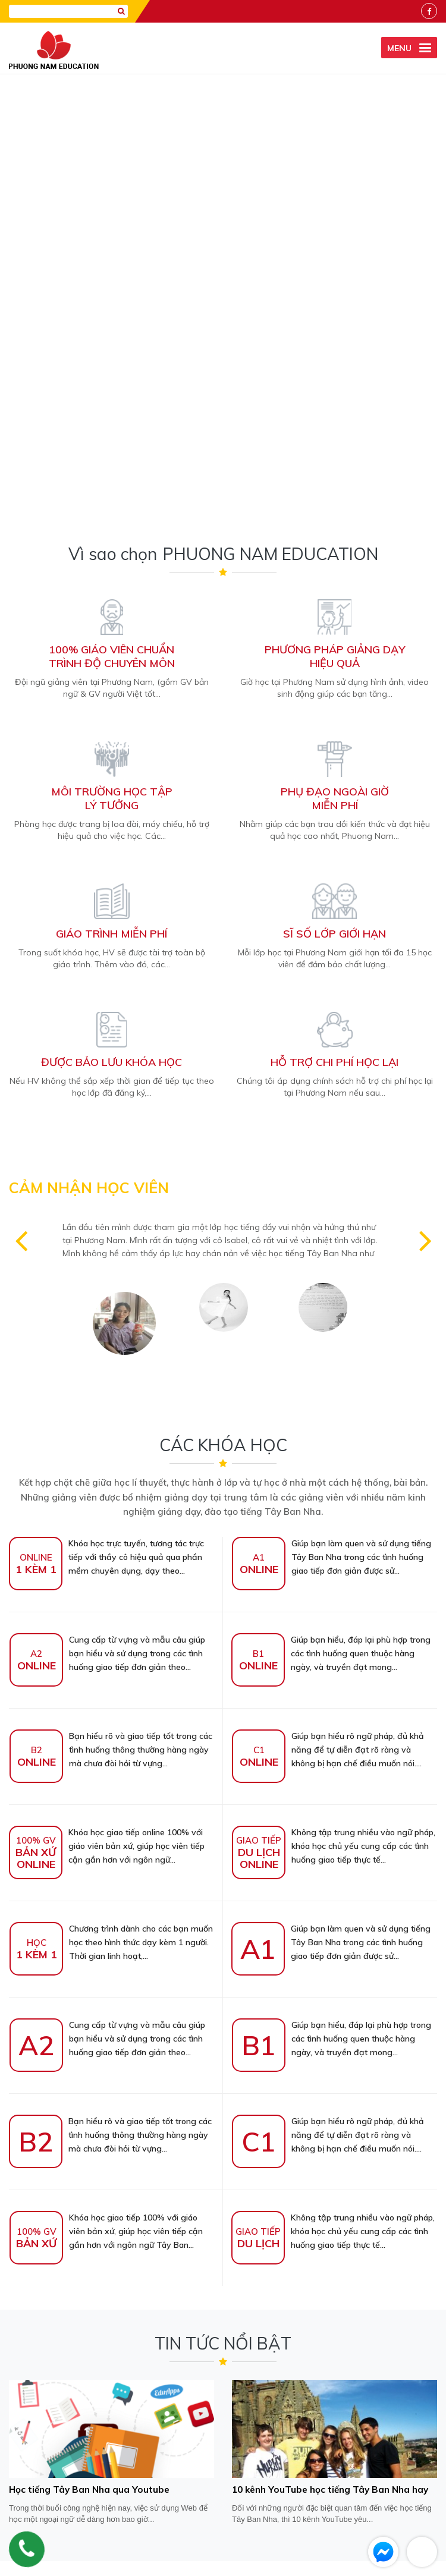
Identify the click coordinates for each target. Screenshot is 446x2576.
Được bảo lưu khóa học (111, 625)
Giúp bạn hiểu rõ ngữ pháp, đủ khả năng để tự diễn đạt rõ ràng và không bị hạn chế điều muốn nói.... (328, 1312)
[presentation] (222, 2297)
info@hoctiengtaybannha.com (334, 2495)
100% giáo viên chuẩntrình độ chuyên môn (112, 219)
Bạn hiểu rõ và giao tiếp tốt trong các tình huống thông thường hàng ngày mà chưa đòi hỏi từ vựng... (111, 1312)
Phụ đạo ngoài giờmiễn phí (335, 361)
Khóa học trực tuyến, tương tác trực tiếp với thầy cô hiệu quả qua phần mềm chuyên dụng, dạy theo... (106, 1120)
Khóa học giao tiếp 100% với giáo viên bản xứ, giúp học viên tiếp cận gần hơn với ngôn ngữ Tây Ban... (106, 1794)
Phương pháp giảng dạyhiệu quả (335, 219)
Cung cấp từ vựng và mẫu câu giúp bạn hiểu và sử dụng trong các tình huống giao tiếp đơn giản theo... (107, 1216)
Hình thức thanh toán (282, 2526)
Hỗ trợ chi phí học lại (334, 625)
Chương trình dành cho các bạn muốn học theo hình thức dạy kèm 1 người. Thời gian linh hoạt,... (111, 1505)
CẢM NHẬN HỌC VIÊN (89, 751)
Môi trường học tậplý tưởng (111, 361)
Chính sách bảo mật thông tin (179, 2526)
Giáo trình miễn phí (111, 497)
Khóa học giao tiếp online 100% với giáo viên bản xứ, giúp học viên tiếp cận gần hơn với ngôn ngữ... (107, 1409)
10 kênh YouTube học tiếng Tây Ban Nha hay (324, 2052)
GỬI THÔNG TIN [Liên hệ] (223, 2338)
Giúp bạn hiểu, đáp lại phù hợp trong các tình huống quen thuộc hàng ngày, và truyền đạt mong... (331, 1216)
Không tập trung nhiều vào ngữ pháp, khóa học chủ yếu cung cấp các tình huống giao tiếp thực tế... (333, 1409)
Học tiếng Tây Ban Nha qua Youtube (83, 2052)
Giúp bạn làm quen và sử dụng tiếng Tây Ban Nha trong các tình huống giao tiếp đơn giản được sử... (331, 1120)
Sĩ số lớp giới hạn (334, 497)
